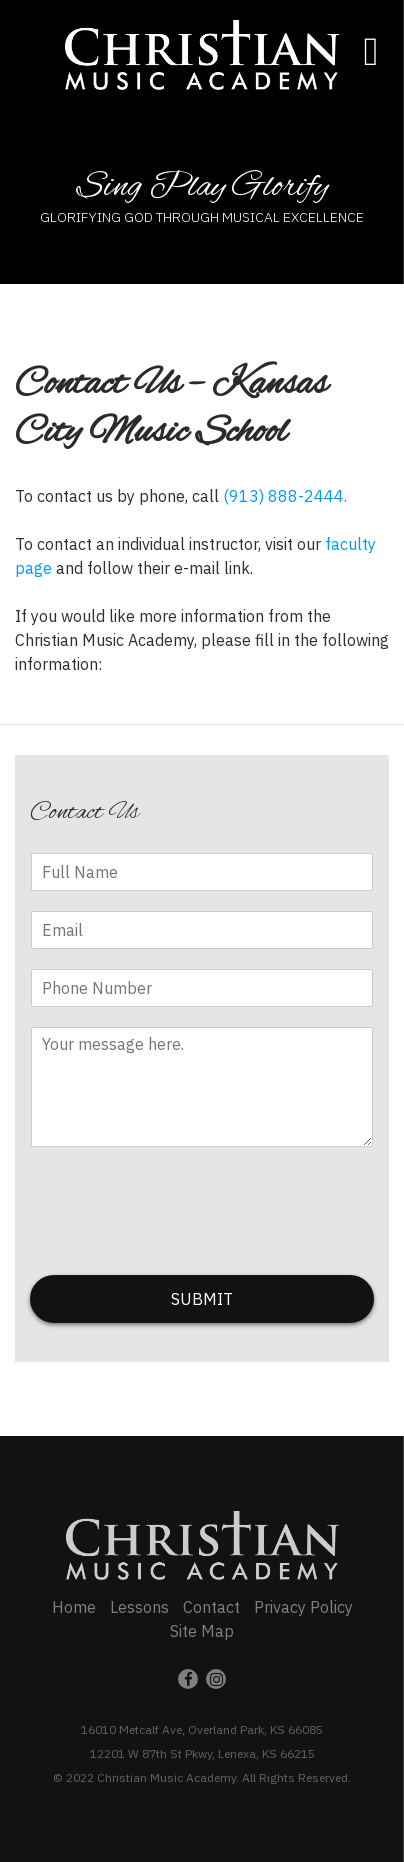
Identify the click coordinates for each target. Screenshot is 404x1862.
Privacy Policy (303, 1607)
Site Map (202, 1631)
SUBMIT (202, 1299)
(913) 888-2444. (285, 496)
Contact (211, 1607)
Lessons (139, 1607)
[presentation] (182, 1242)
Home (74, 1607)
